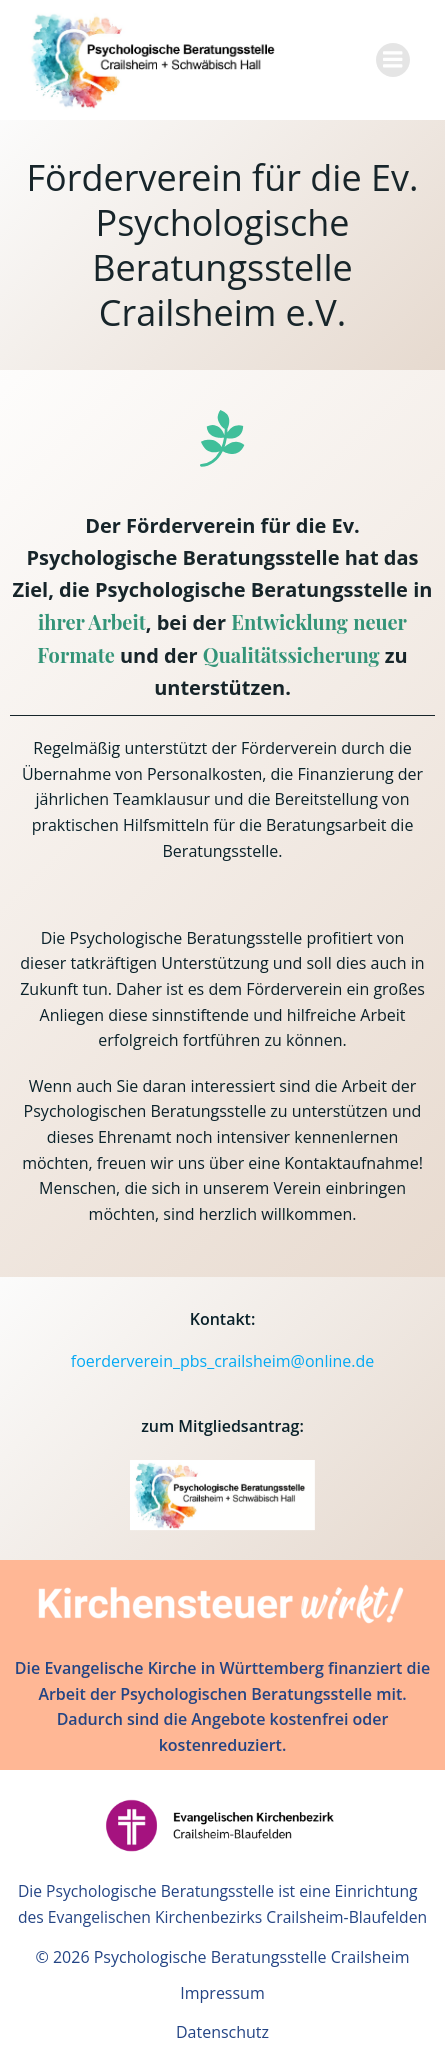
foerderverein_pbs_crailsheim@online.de (223, 1361)
